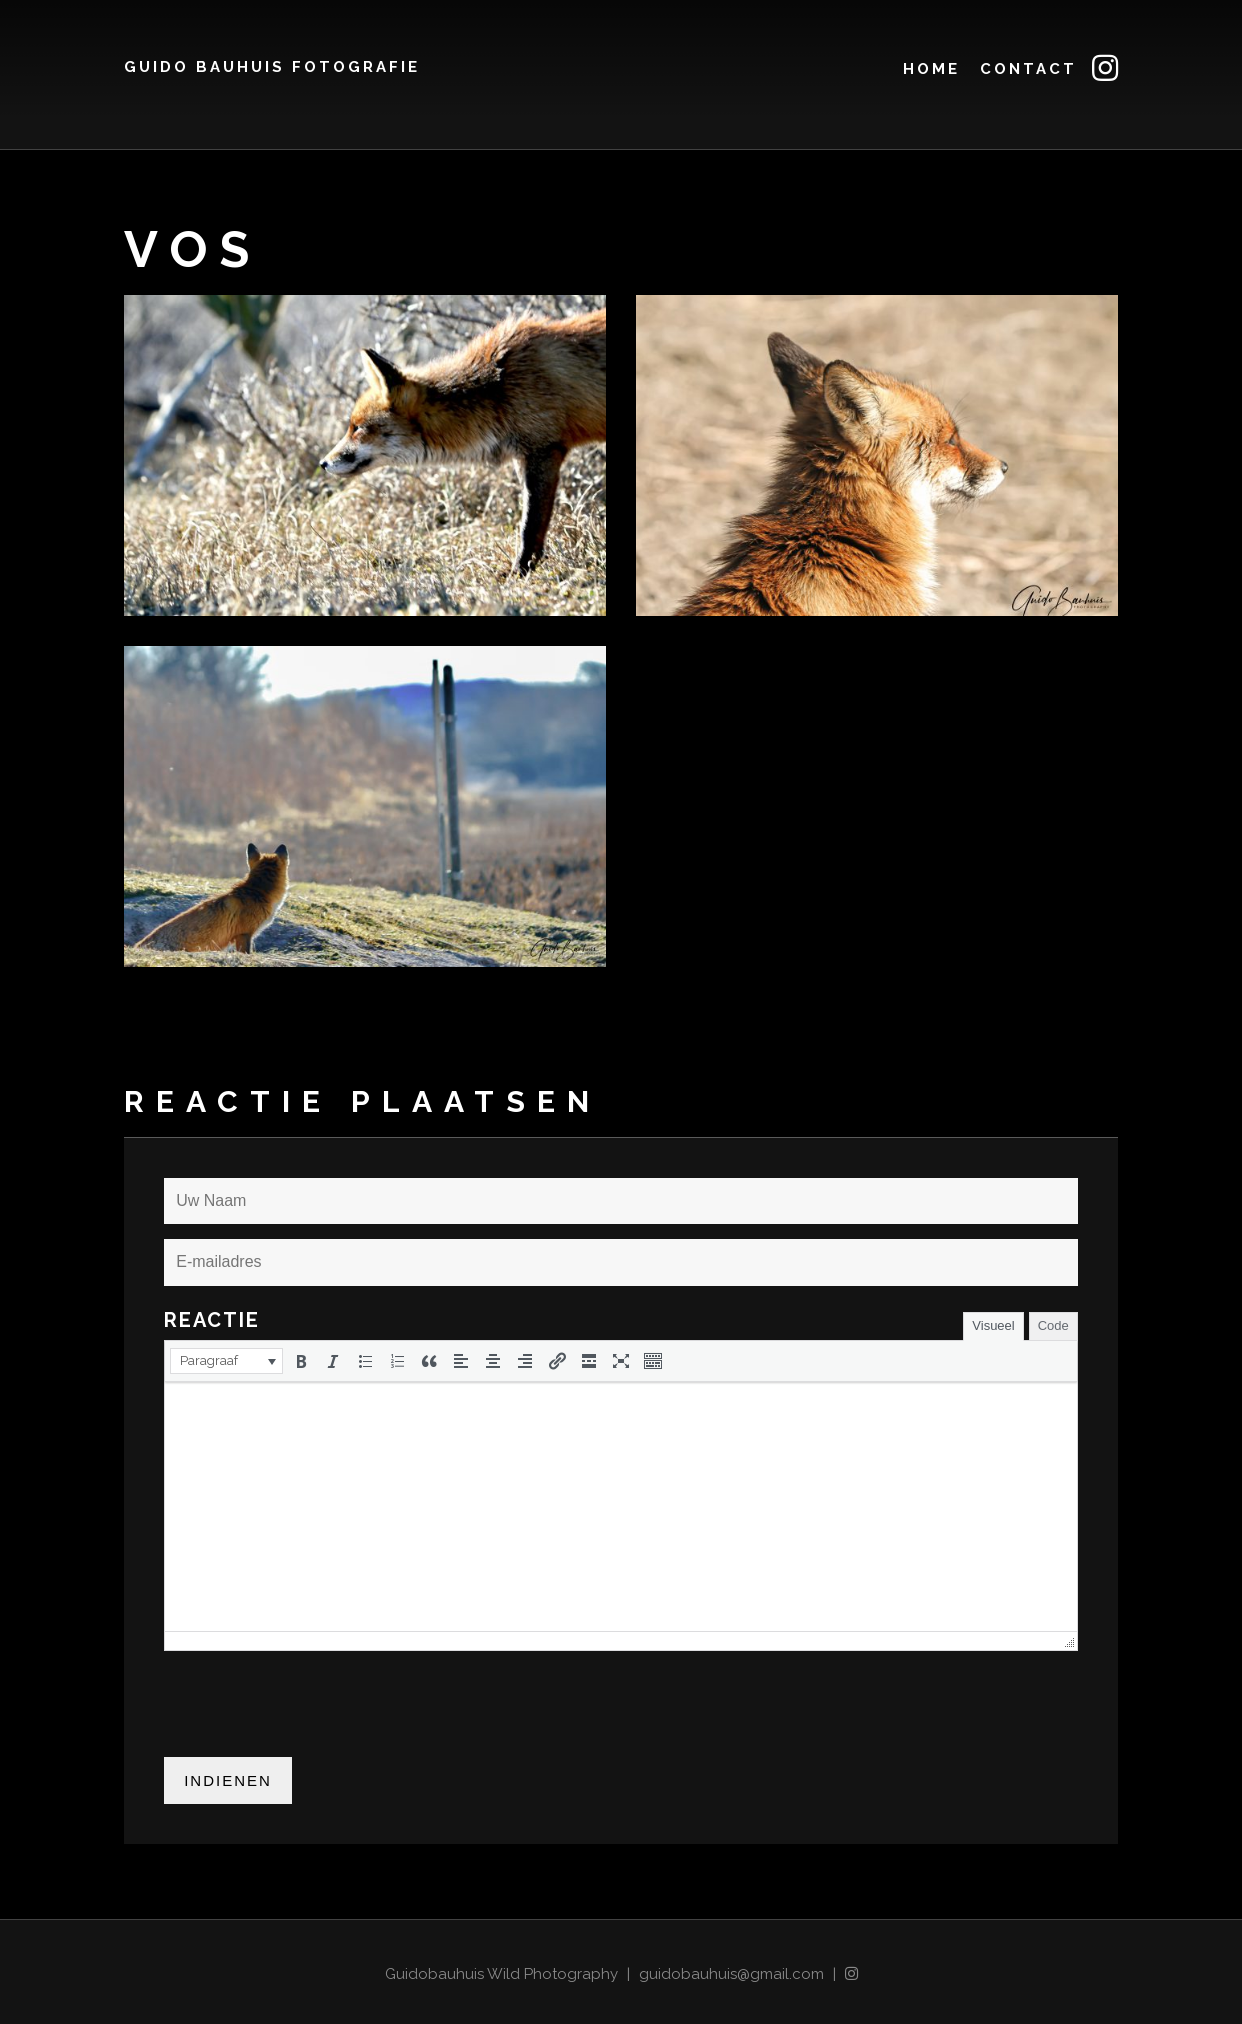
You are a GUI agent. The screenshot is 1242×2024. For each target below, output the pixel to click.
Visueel (993, 1325)
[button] (226, 1361)
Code (1053, 1325)
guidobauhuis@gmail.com (731, 1974)
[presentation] (226, 1361)
